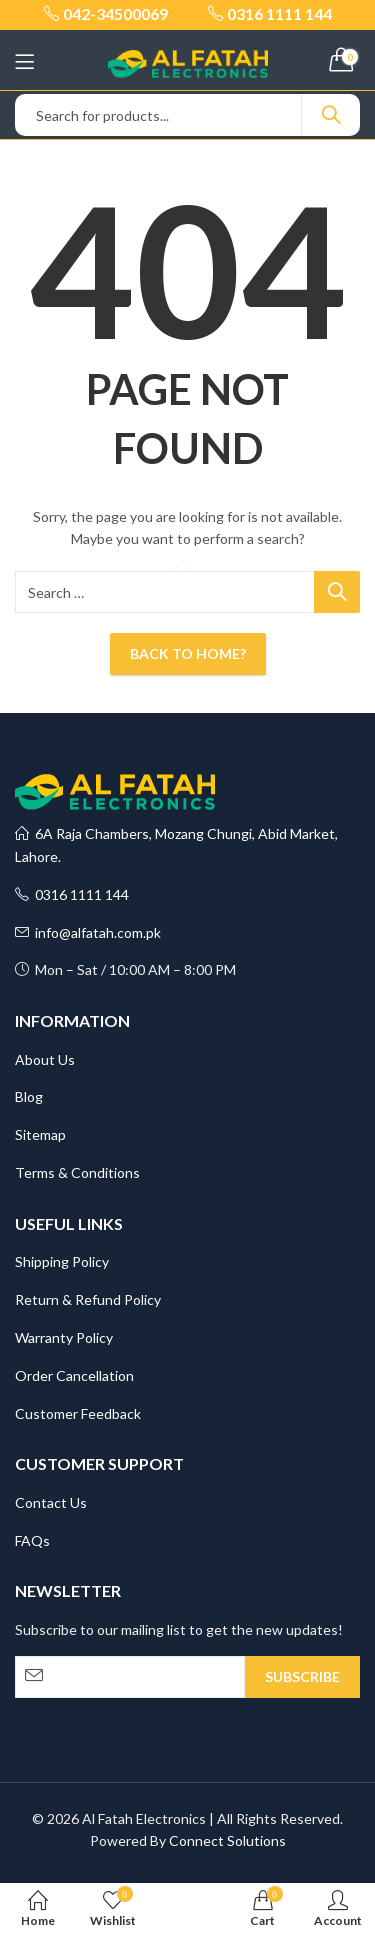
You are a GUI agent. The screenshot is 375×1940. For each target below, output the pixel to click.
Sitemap (40, 1134)
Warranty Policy (64, 1337)
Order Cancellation (74, 1375)
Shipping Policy (62, 1261)
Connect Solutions (227, 1840)
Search (331, 115)
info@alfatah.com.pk (88, 932)
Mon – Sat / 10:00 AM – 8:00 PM (125, 969)
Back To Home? (188, 653)
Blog (29, 1096)
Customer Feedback (78, 1413)
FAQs (32, 1540)
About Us (45, 1059)
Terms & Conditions (77, 1172)
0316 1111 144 (72, 894)
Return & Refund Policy (88, 1299)
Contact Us (51, 1502)
